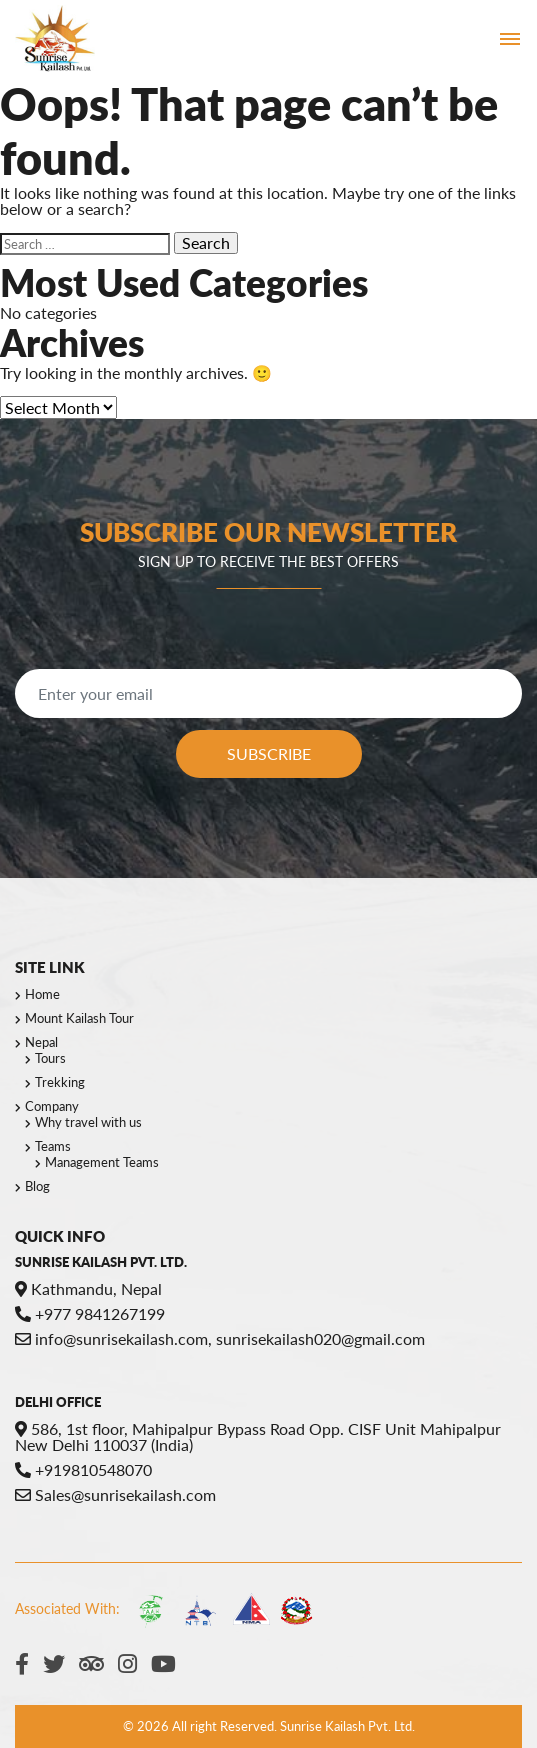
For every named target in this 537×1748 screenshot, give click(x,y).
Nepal (41, 1042)
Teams (53, 1146)
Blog (37, 1186)
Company (52, 1106)
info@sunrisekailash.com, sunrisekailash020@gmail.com (220, 1338)
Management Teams (102, 1162)
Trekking (60, 1082)
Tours (50, 1058)
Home (42, 994)
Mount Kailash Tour (79, 1018)
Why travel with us (88, 1122)
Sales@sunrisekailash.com (115, 1494)
